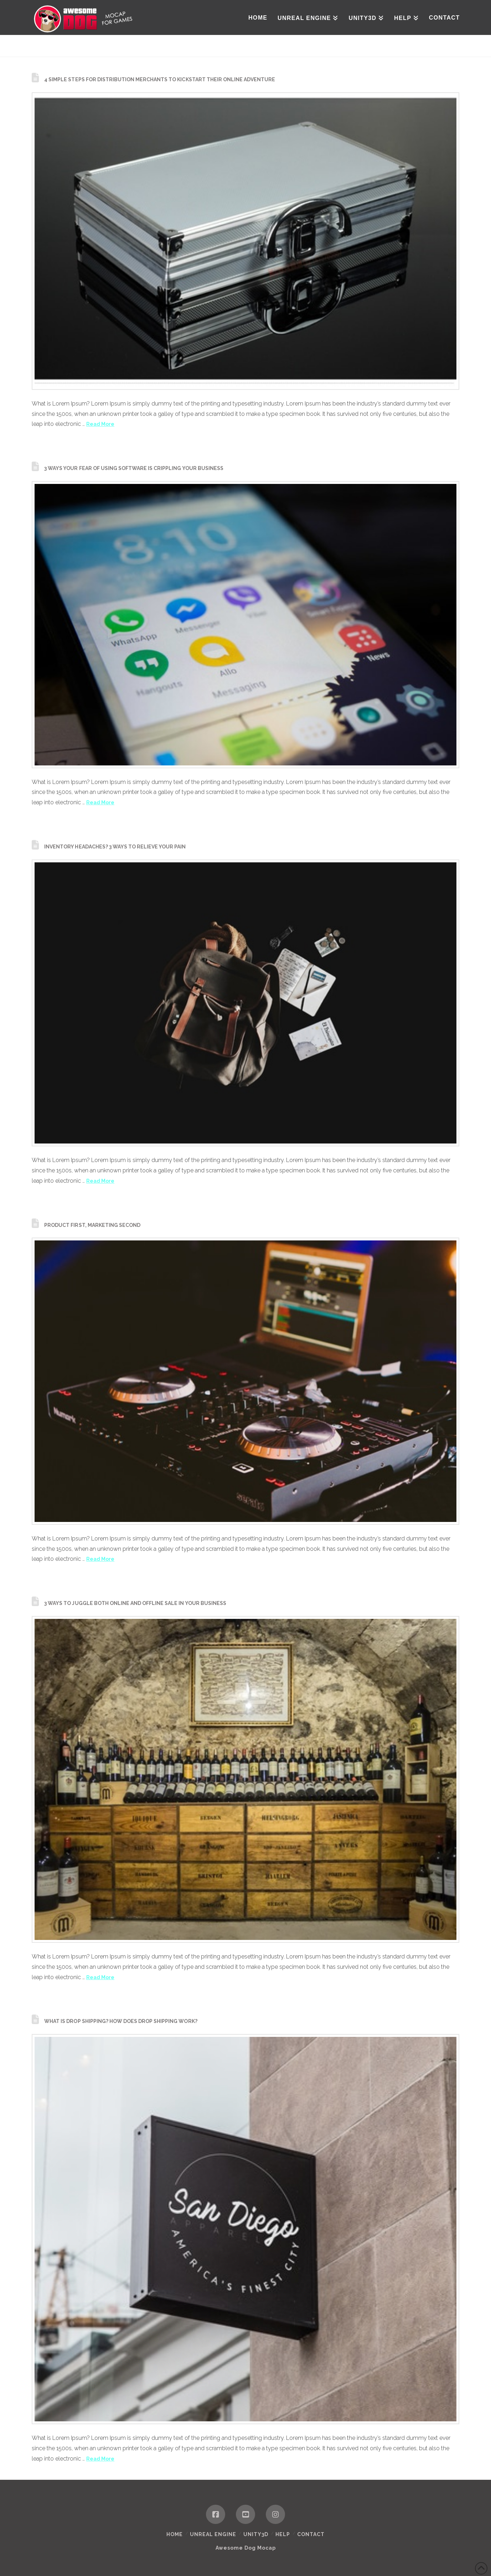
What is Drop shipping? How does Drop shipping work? (120, 2021)
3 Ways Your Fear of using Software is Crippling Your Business (133, 468)
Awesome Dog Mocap (246, 2548)
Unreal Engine (213, 2534)
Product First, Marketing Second (92, 1225)
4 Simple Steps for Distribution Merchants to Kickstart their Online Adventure (159, 79)
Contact (311, 2534)
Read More (100, 424)
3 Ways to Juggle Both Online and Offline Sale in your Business (135, 1603)
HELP (282, 2534)
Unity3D (255, 2534)
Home (174, 2534)
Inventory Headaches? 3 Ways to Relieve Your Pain (115, 847)
